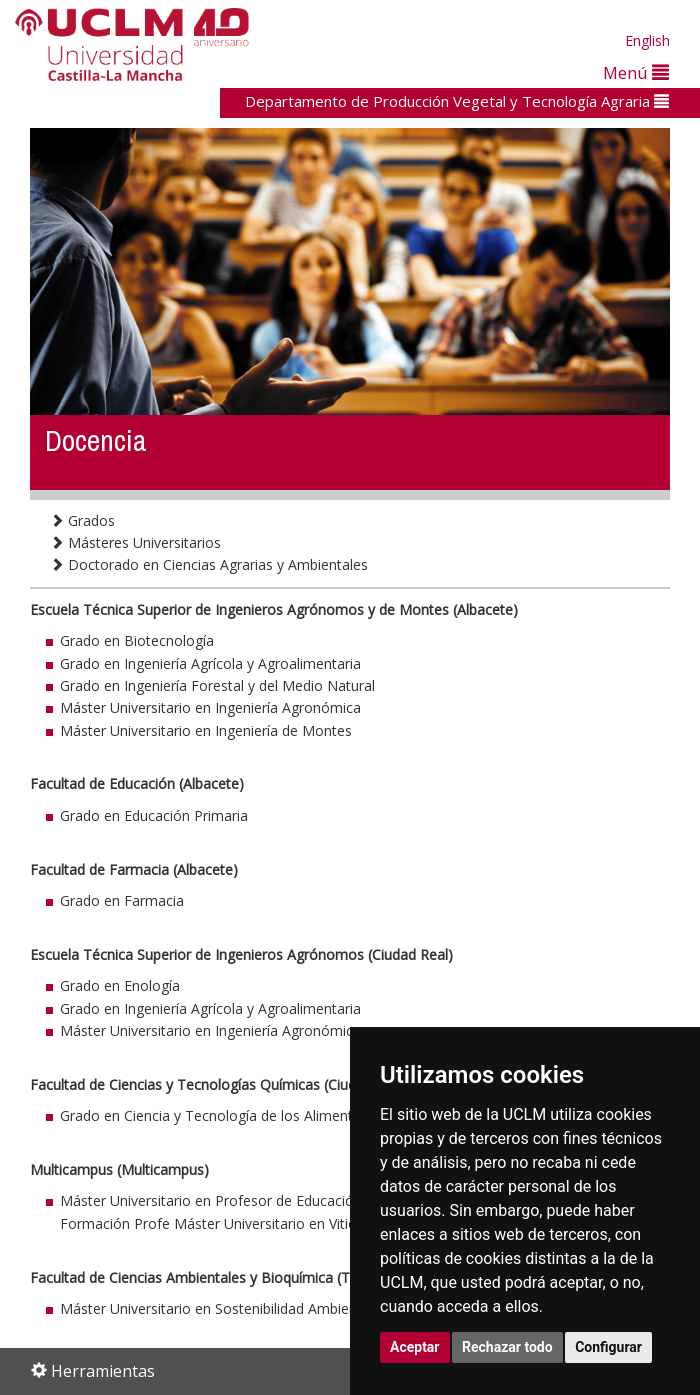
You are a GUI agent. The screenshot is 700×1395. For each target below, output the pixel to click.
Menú (636, 72)
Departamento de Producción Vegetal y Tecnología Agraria (457, 101)
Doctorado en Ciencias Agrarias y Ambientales (209, 564)
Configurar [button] (608, 1347)
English (647, 40)
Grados (82, 520)
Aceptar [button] (415, 1347)
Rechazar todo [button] (507, 1347)
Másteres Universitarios (135, 542)
